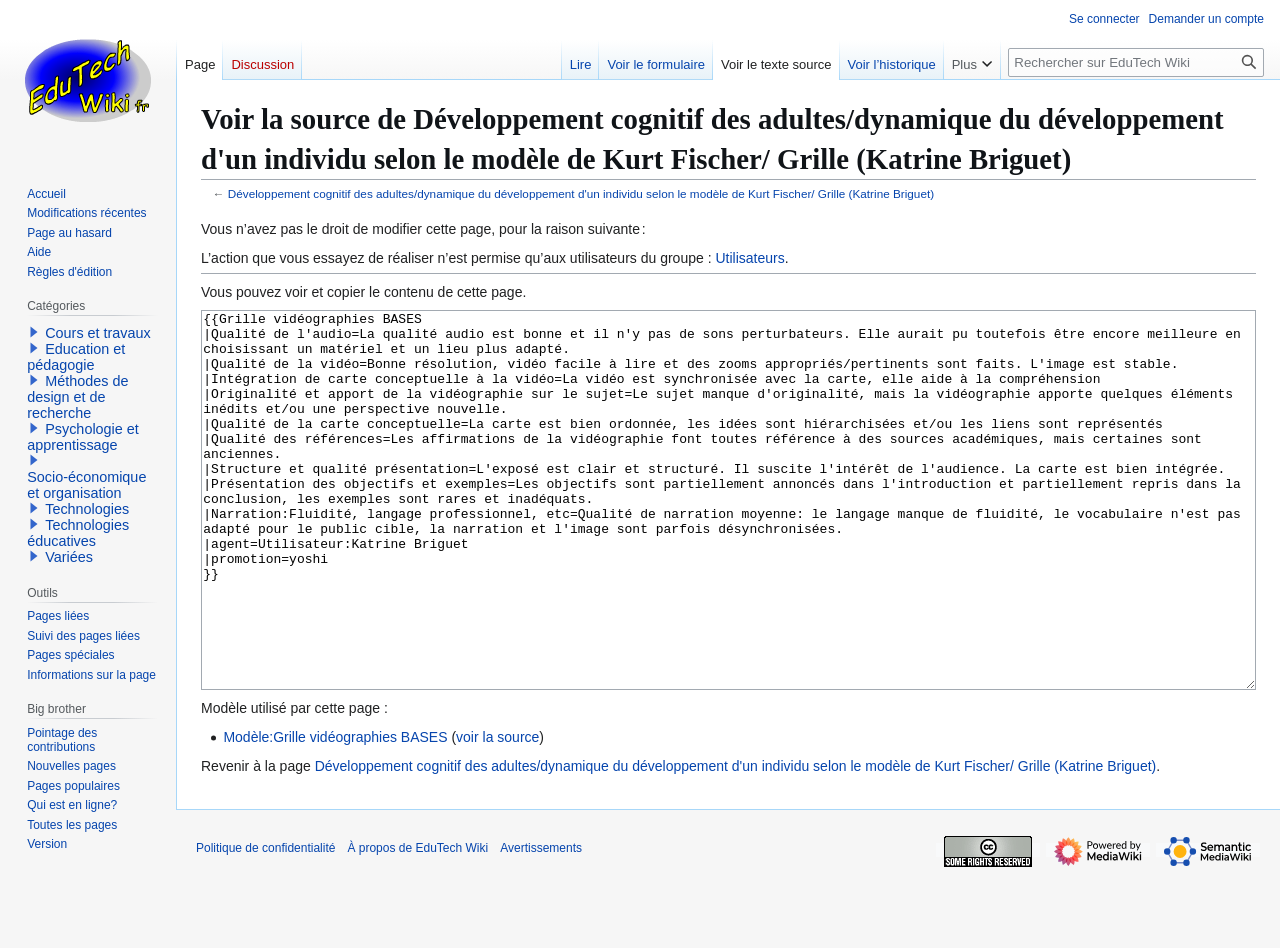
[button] (34, 332)
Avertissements (541, 923)
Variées (69, 557)
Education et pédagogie (76, 357)
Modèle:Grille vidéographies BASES (335, 812)
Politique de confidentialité (265, 923)
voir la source (497, 812)
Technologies (87, 509)
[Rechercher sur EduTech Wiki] (1136, 62)
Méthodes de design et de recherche (77, 397)
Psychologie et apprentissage (83, 437)
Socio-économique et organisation (86, 485)
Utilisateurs (749, 258)
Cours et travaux (98, 333)
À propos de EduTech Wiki (417, 923)
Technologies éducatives (78, 533)
